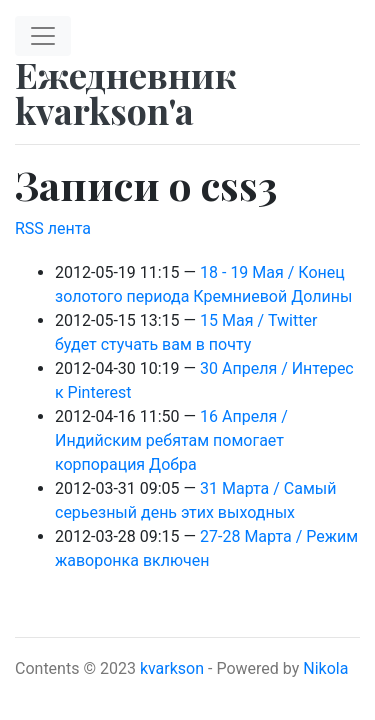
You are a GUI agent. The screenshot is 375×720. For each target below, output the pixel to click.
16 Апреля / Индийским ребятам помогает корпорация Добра (171, 440)
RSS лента (53, 228)
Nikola (325, 668)
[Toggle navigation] (43, 36)
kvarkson (172, 668)
